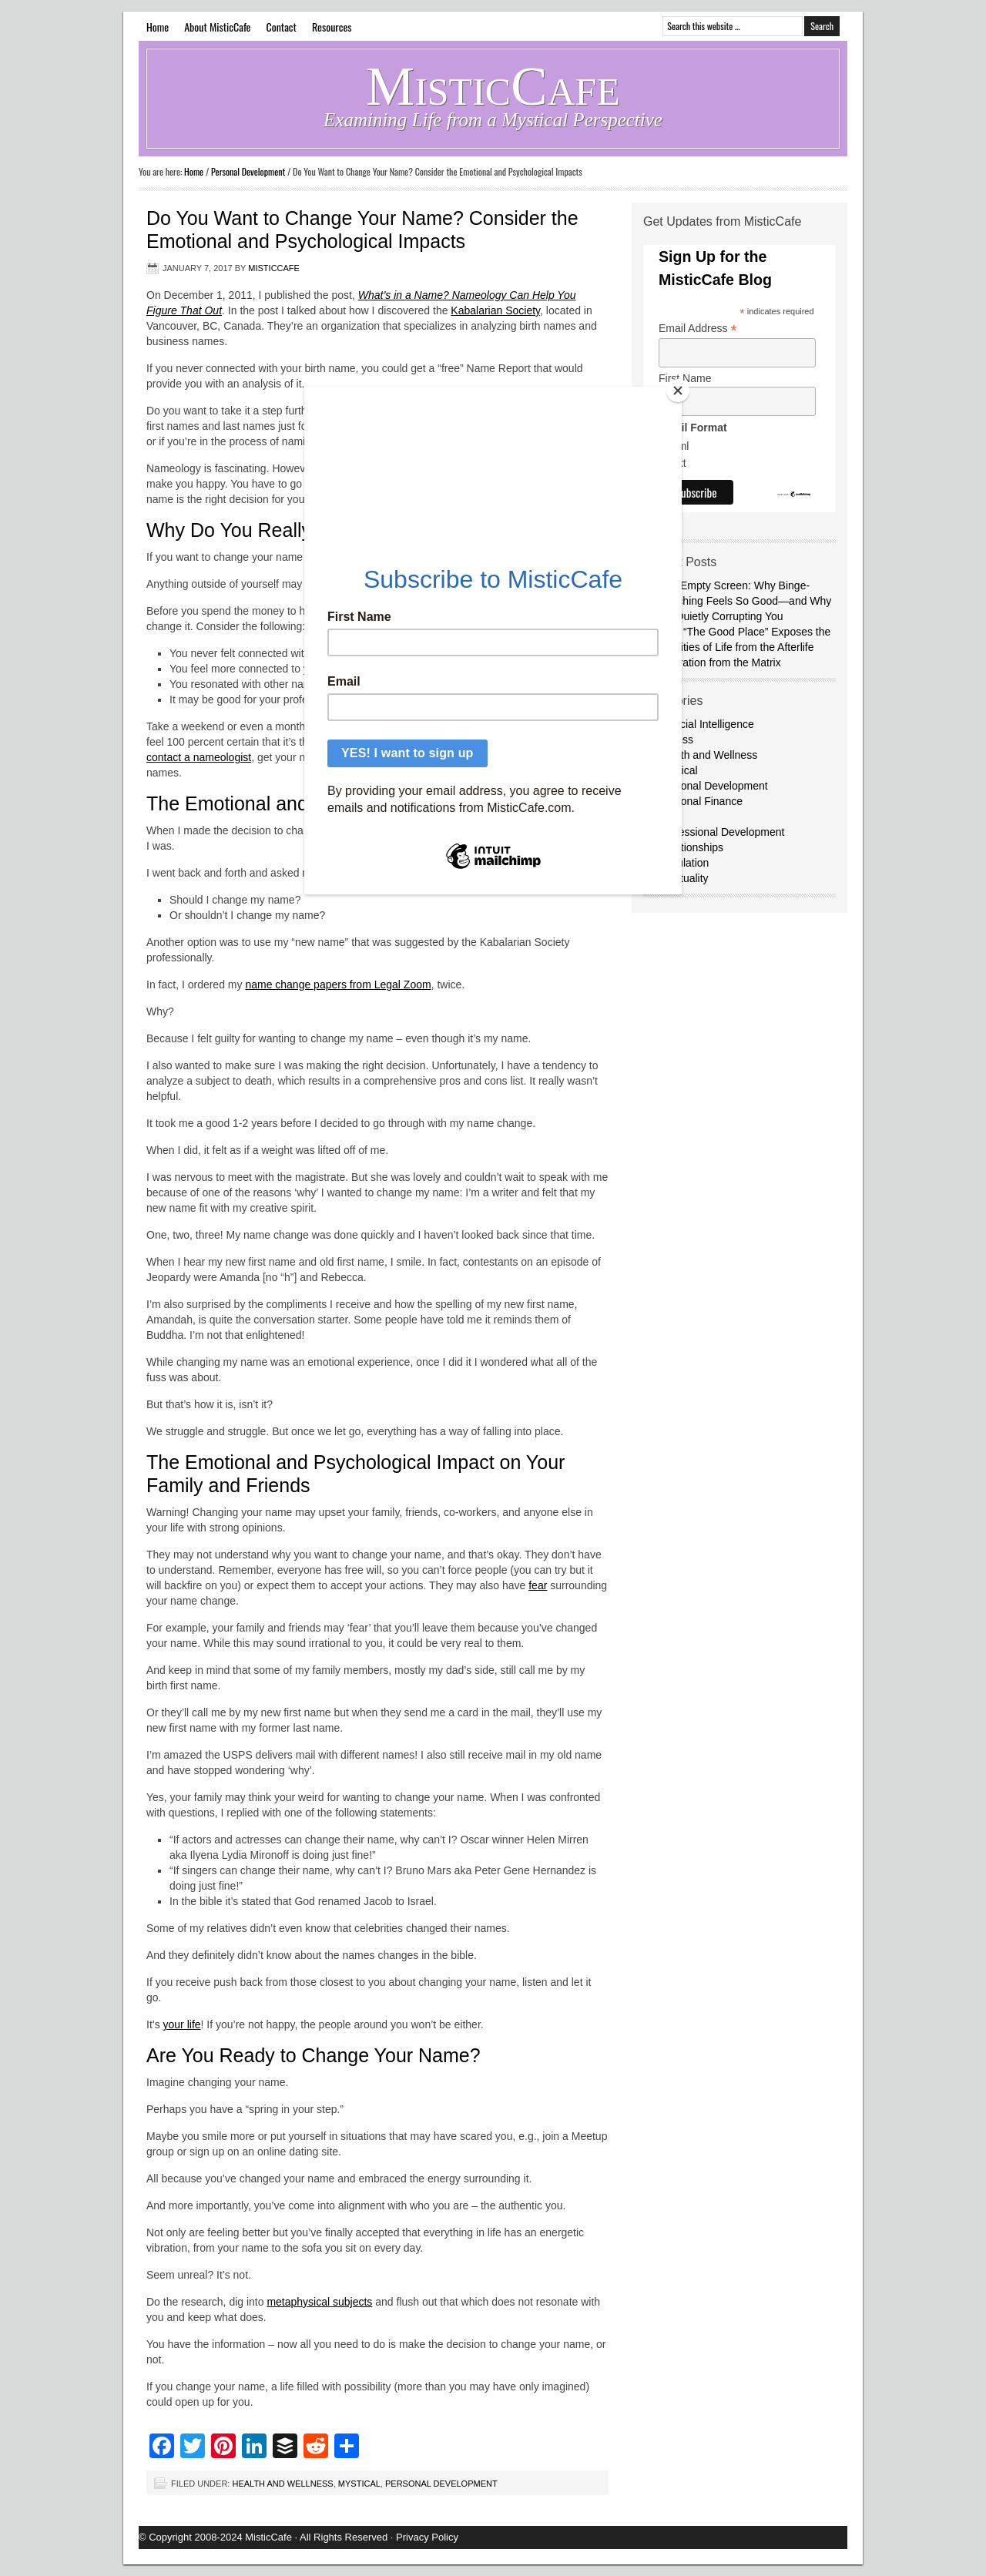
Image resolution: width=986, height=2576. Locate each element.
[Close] (677, 390)
